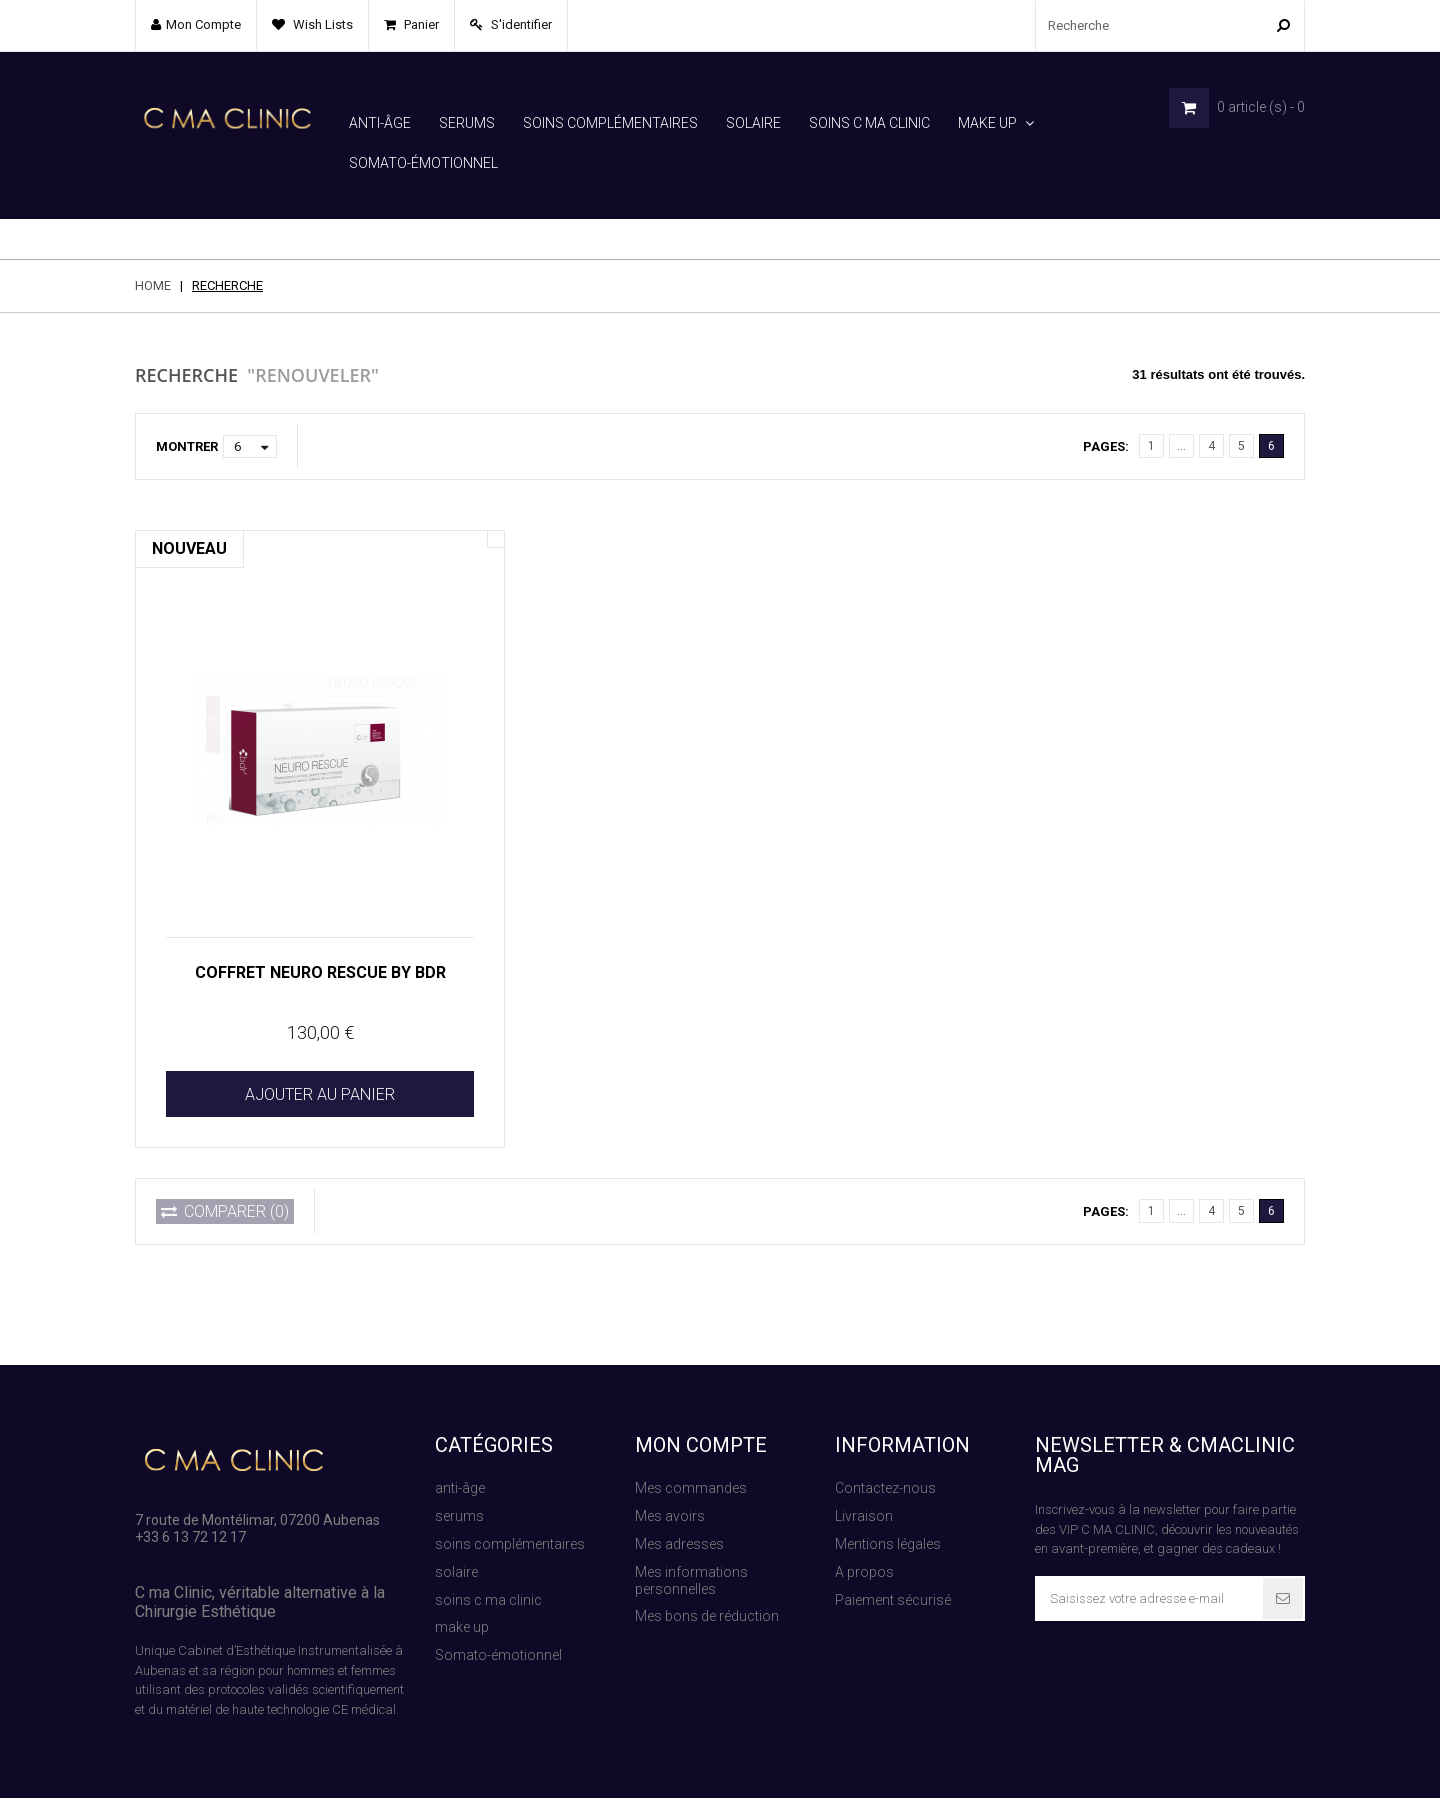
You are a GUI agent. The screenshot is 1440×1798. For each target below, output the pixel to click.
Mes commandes (691, 1448)
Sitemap (963, 1764)
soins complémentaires (610, 123)
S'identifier (520, 24)
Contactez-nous (885, 1448)
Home (153, 245)
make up (987, 123)
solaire (753, 123)
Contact (1281, 1764)
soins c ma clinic (869, 123)
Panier (420, 24)
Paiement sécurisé (893, 1560)
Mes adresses (679, 1504)
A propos (864, 1532)
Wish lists (321, 24)
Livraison (864, 1476)
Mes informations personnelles (691, 1540)
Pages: (1106, 406)
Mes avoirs (670, 1476)
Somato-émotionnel (423, 163)
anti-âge (380, 123)
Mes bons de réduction (707, 1576)
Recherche (1050, 1764)
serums (467, 123)
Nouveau (189, 508)
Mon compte (701, 1405)
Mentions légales (888, 1504)
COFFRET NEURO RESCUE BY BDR (320, 932)
